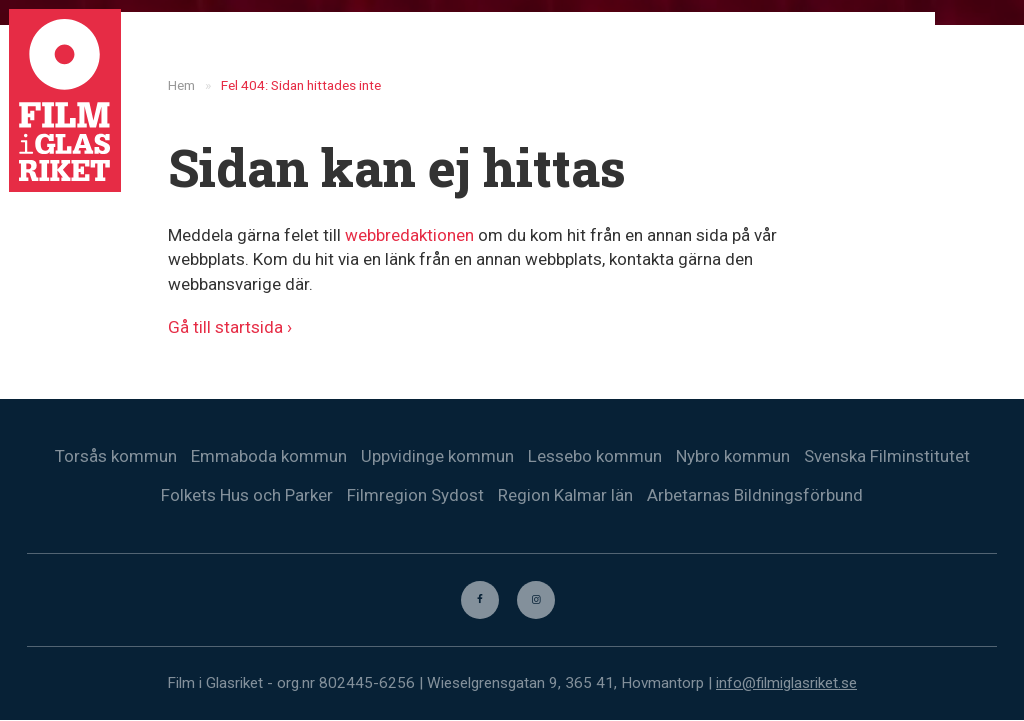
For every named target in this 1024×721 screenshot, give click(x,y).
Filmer (699, 50)
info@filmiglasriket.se (786, 684)
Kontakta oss (900, 50)
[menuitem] (985, 50)
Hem (538, 50)
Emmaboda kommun (269, 456)
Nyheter (615, 50)
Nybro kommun (733, 456)
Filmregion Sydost (415, 495)
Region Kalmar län (565, 495)
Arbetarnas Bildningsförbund (755, 495)
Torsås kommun (116, 456)
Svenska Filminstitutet (887, 456)
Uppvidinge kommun (437, 456)
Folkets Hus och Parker (247, 495)
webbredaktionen (409, 235)
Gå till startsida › (230, 327)
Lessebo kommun (595, 456)
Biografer (788, 50)
